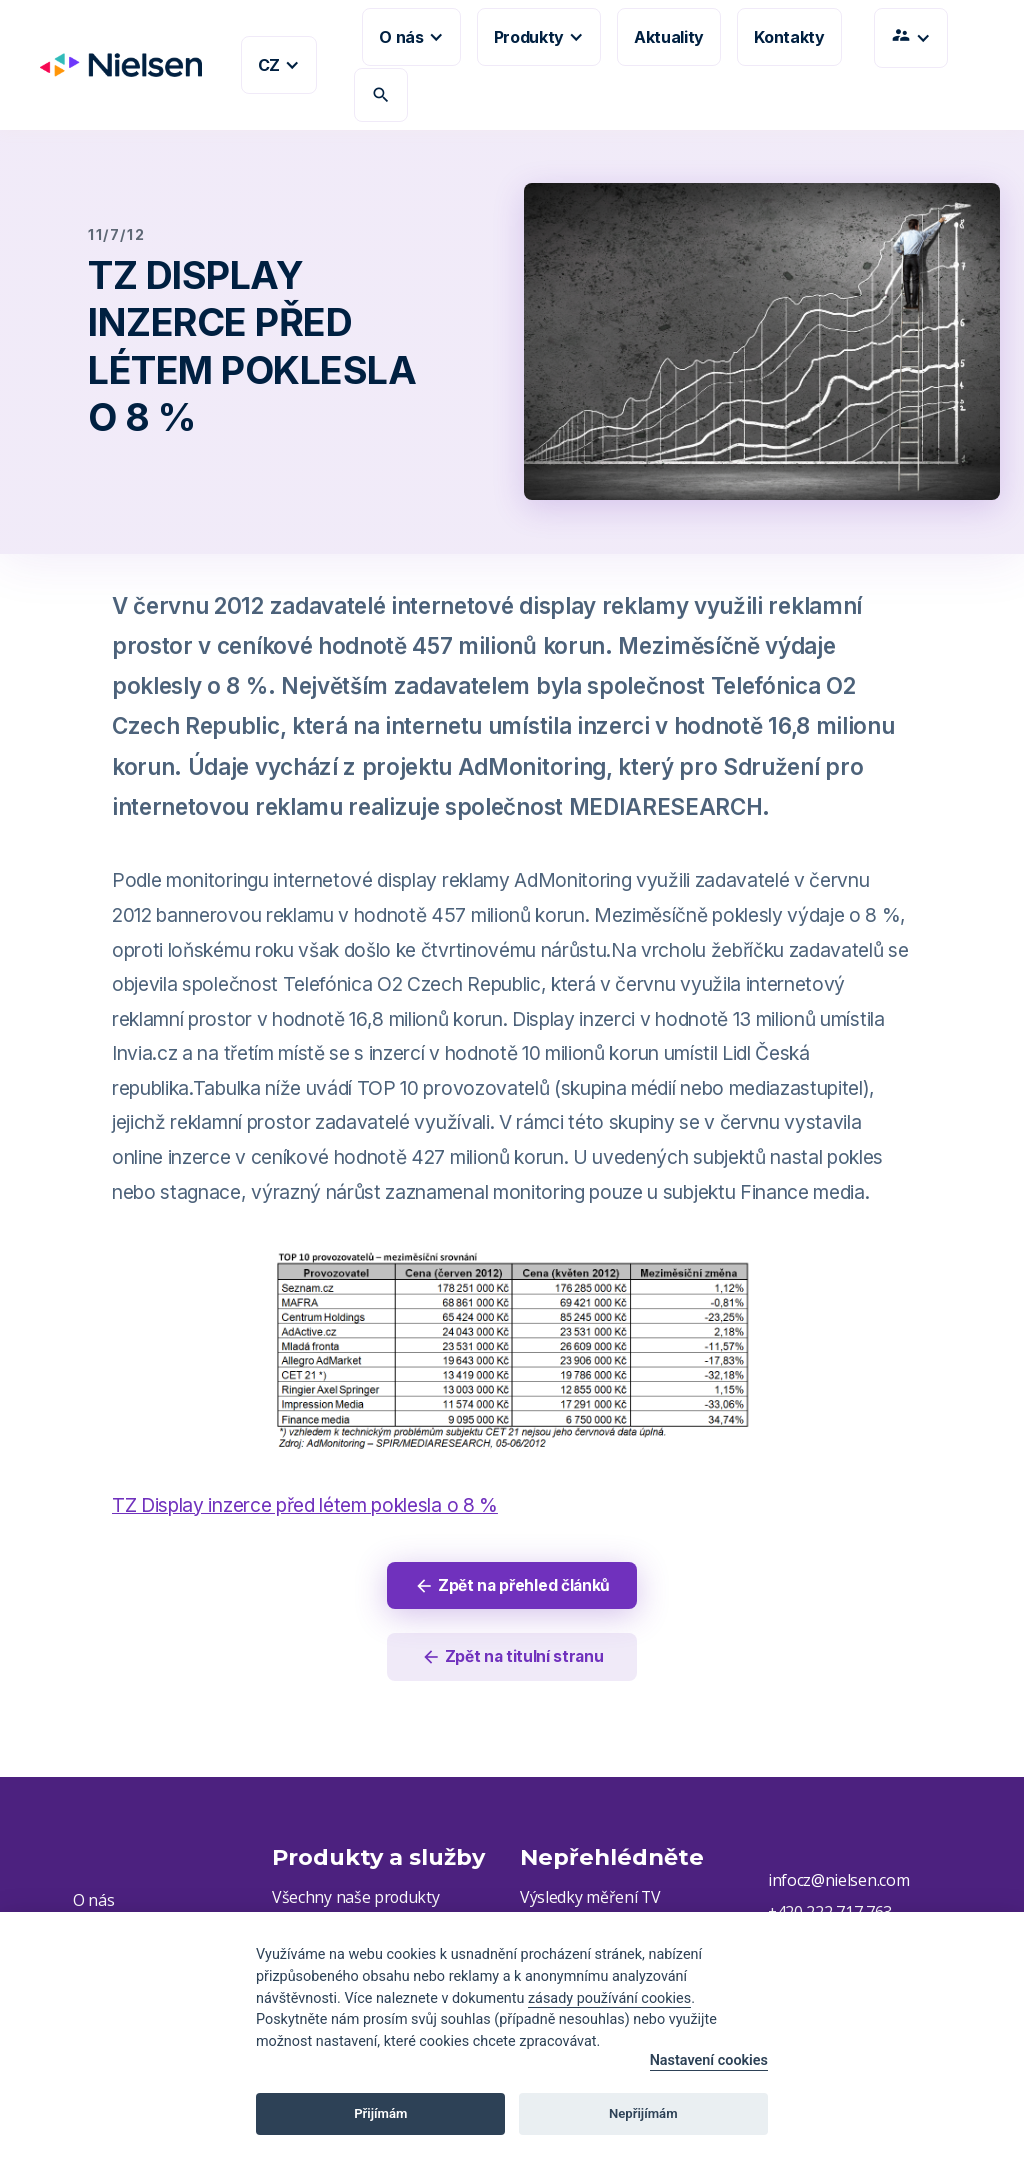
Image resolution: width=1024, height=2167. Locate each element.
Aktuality (669, 37)
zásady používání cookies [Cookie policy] (609, 1998)
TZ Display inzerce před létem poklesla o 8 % (305, 1505)
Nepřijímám (643, 2113)
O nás (93, 1902)
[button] (279, 65)
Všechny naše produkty (356, 1900)
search (381, 95)
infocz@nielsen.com (838, 1883)
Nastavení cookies (709, 2060)
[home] (113, 65)
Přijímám (380, 2113)
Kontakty (789, 37)
